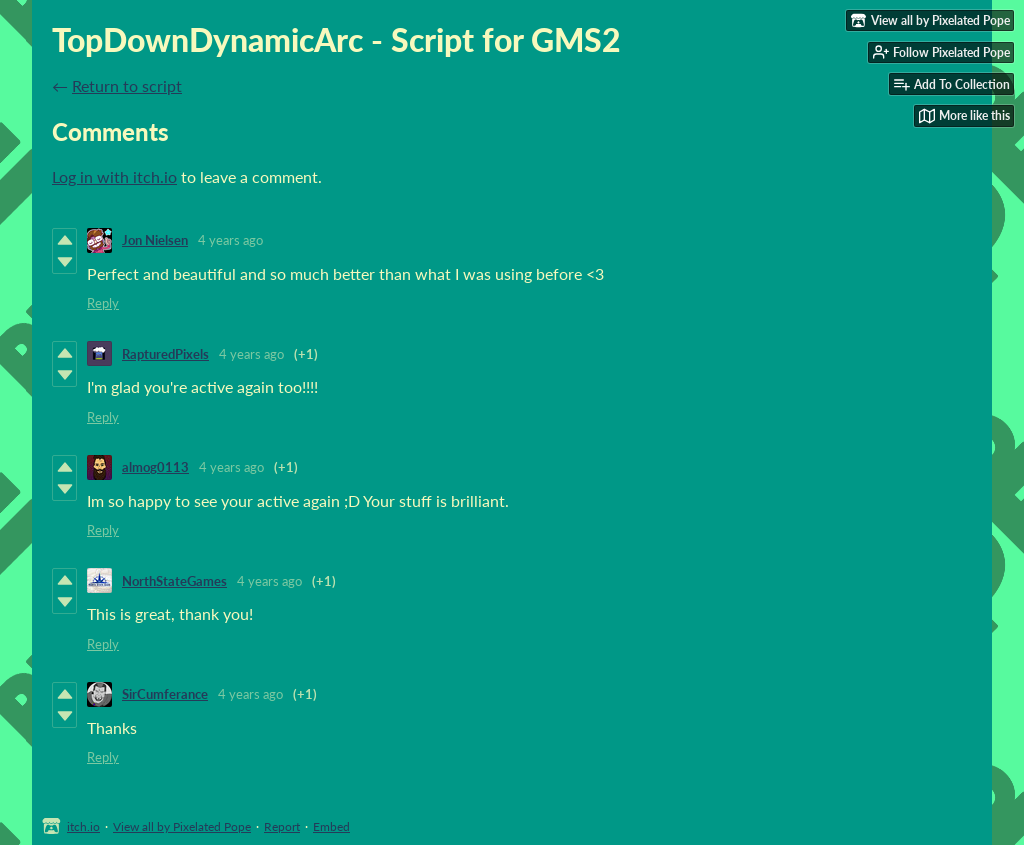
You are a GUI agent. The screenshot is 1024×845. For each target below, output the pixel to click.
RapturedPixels (165, 354)
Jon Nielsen (155, 240)
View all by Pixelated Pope (182, 826)
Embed (331, 826)
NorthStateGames (174, 581)
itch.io (83, 826)
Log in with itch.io (114, 176)
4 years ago (230, 240)
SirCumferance (165, 694)
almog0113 (155, 467)
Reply (103, 303)
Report (282, 826)
